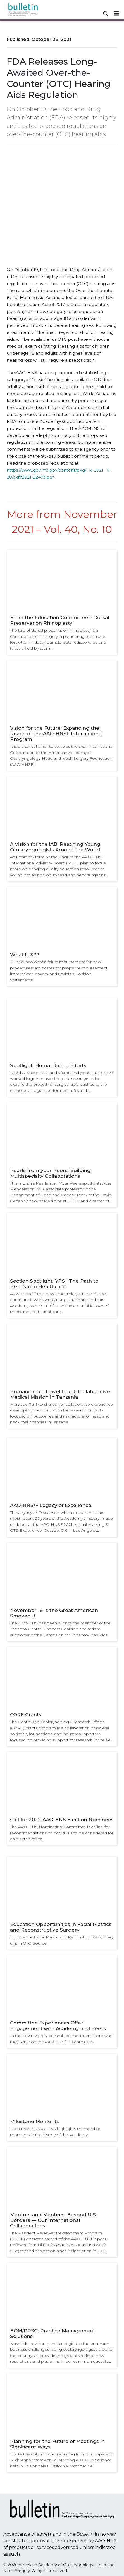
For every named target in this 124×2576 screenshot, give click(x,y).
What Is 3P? (24, 954)
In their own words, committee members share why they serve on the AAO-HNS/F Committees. (61, 2038)
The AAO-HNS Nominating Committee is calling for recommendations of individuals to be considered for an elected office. (61, 1832)
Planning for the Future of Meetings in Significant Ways (57, 2444)
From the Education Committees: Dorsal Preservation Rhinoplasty (59, 620)
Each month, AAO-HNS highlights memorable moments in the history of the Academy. (55, 2131)
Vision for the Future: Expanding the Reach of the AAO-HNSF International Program (56, 733)
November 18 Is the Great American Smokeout (54, 1613)
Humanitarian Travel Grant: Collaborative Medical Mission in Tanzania (60, 1394)
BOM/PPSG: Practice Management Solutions (52, 2333)
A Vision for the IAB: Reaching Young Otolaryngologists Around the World (55, 846)
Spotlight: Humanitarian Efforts (48, 1065)
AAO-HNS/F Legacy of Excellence (50, 1505)
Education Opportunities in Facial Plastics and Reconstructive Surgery (60, 1927)
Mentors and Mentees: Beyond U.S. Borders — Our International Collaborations (53, 2220)
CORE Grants (25, 1714)
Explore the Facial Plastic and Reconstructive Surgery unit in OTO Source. (61, 1940)
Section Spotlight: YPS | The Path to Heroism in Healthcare (54, 1283)
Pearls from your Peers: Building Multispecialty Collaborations (50, 1173)
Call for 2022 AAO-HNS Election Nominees (62, 1819)
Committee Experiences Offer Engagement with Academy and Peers (58, 2025)
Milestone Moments (34, 2121)
